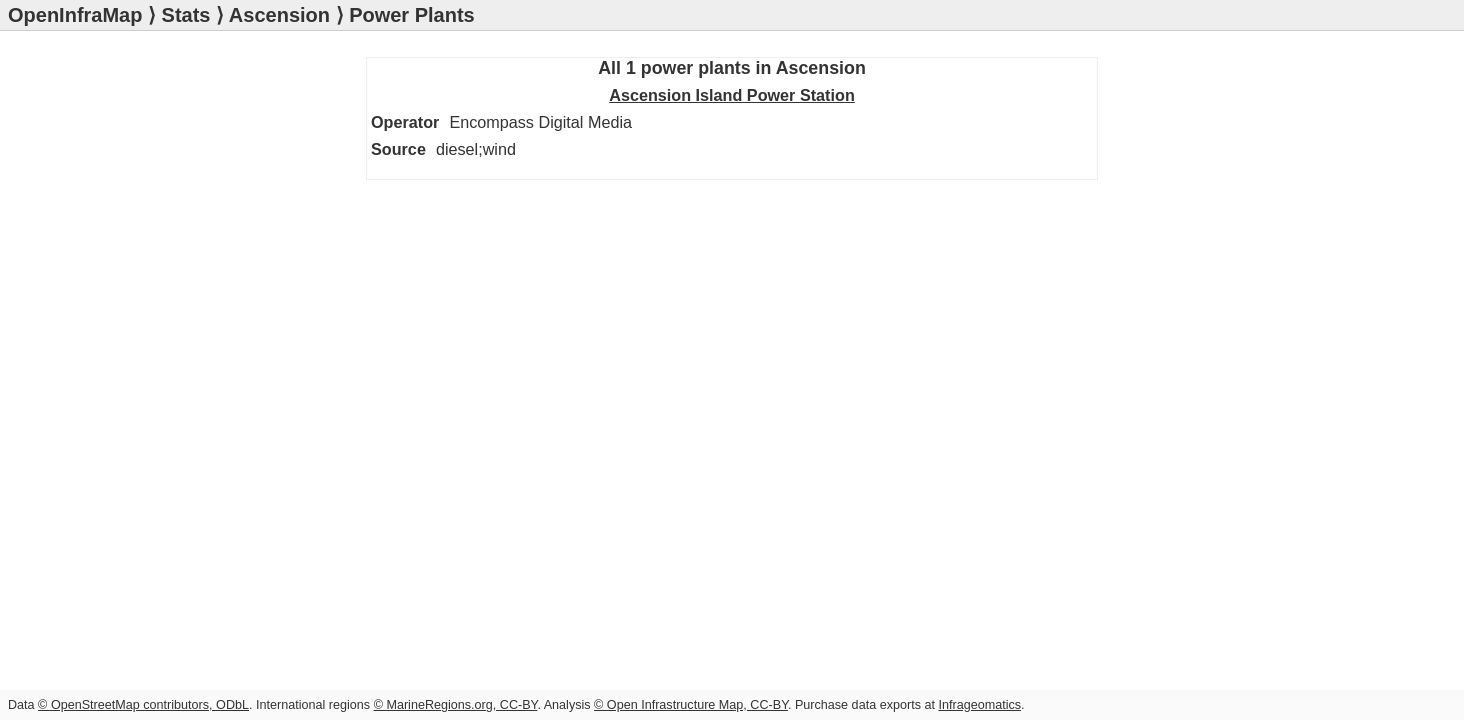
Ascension (279, 15)
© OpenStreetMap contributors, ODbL (143, 705)
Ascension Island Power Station (301, 132)
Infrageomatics (979, 705)
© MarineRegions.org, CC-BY (456, 705)
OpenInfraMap (75, 15)
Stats (186, 15)
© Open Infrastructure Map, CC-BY (691, 705)
